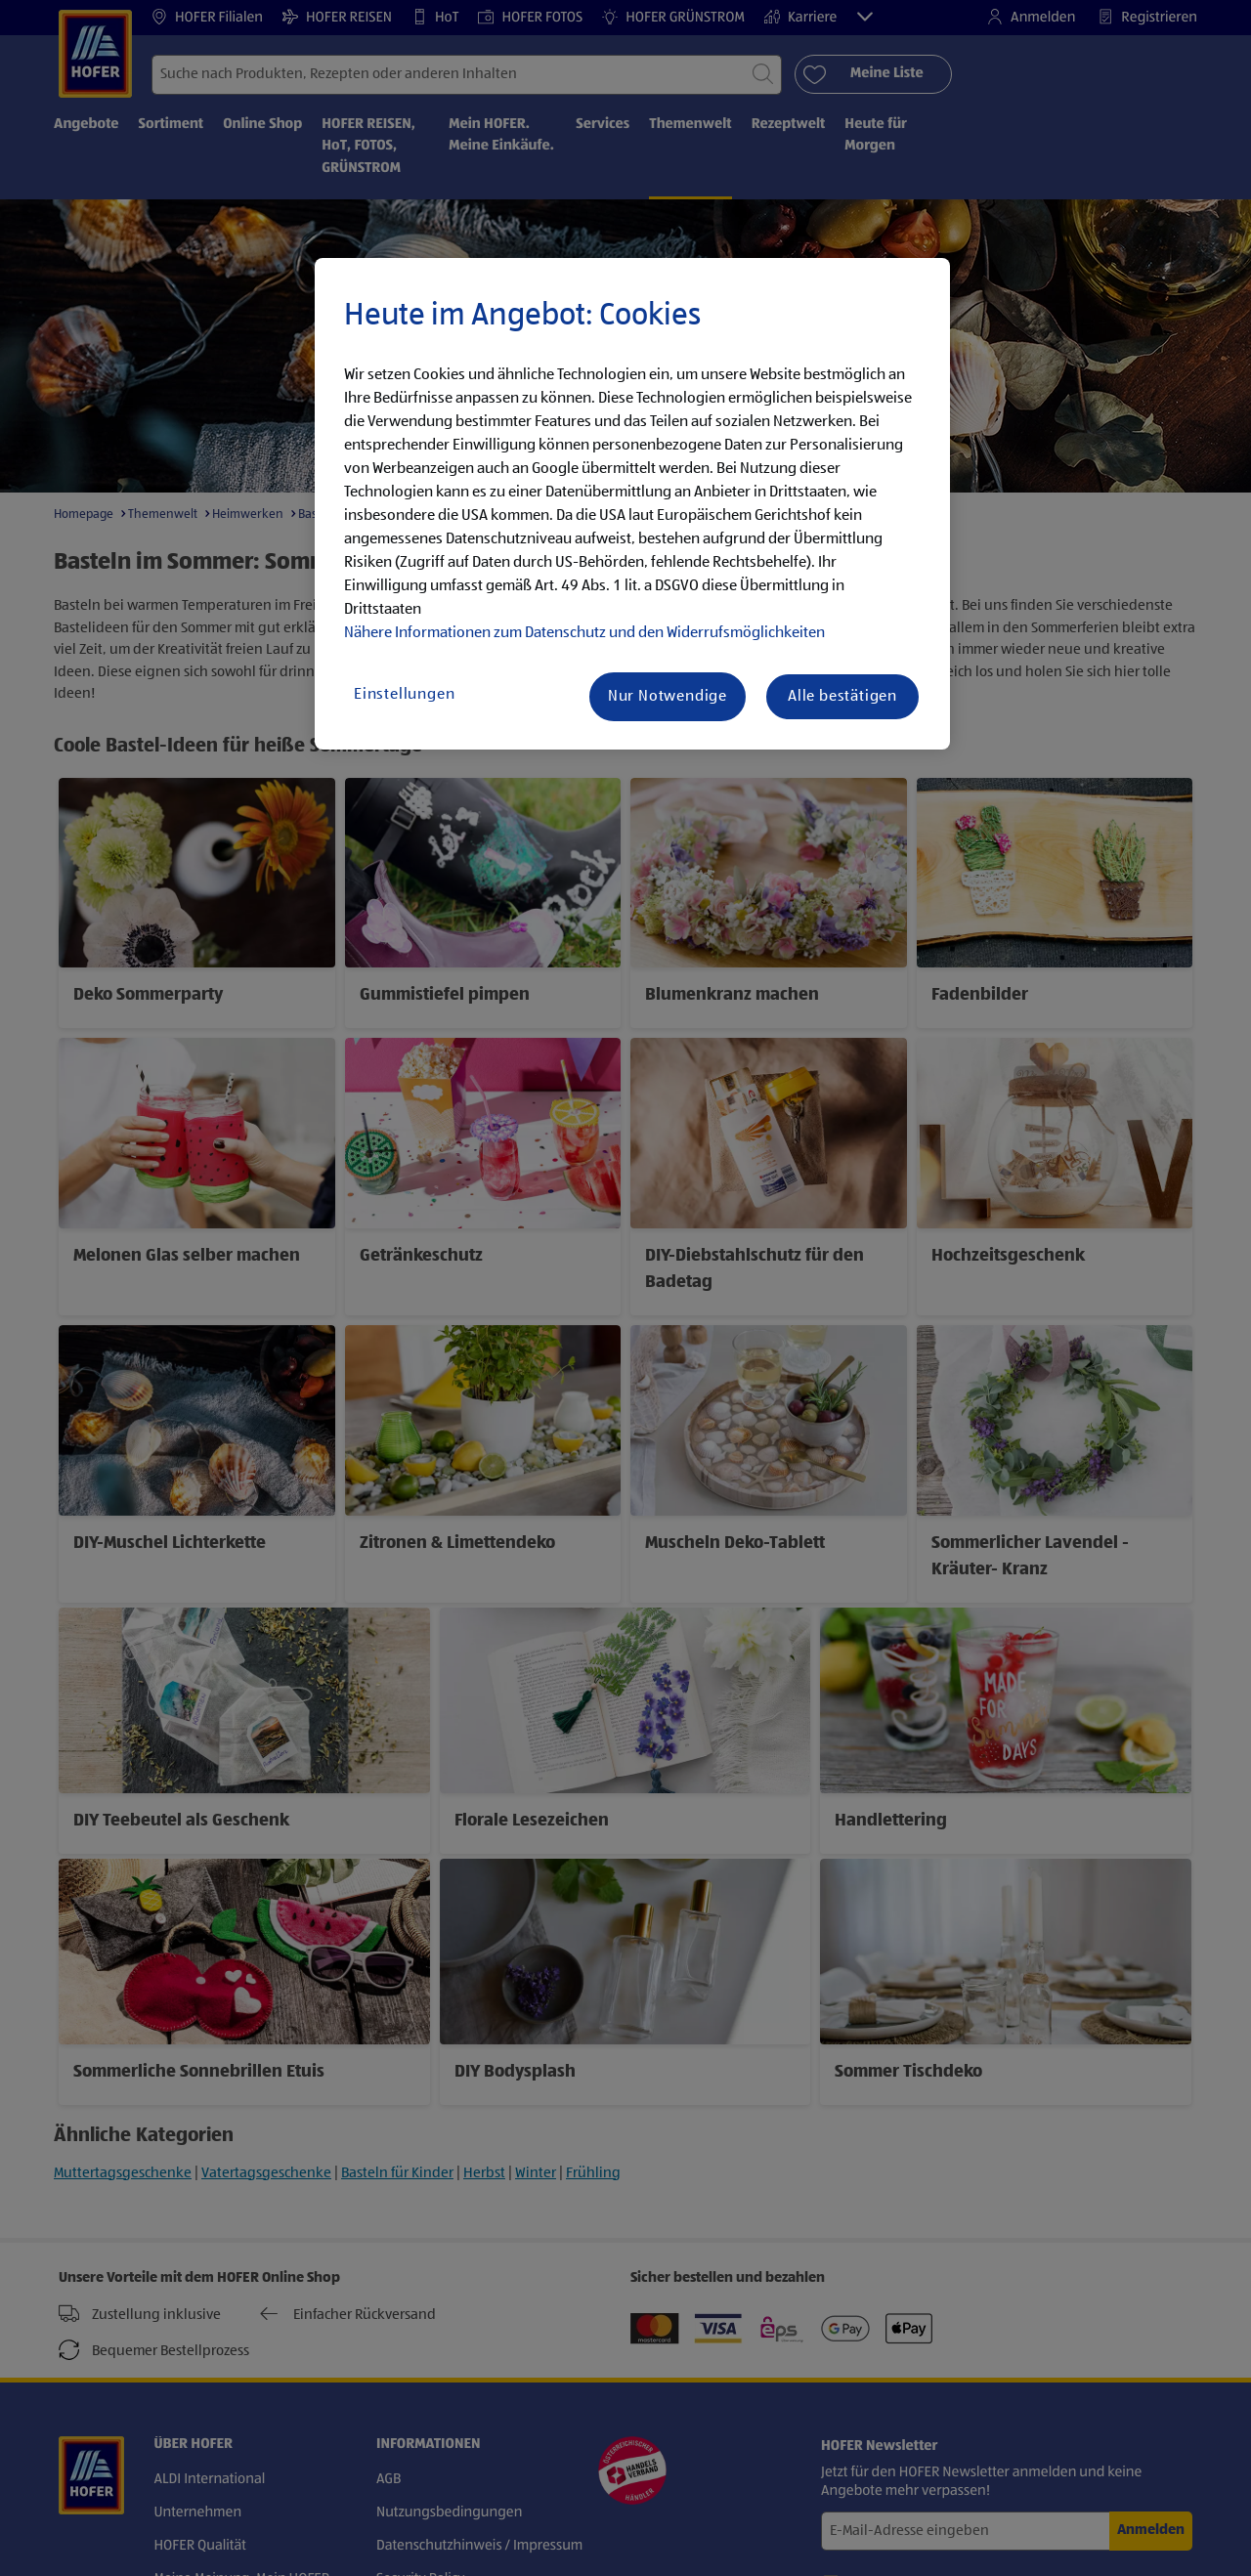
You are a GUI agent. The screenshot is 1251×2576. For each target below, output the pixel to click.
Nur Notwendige (667, 697)
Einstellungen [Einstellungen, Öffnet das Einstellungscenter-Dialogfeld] (404, 695)
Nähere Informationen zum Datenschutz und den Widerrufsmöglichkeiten (584, 633)
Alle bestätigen (842, 697)
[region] (632, 504)
